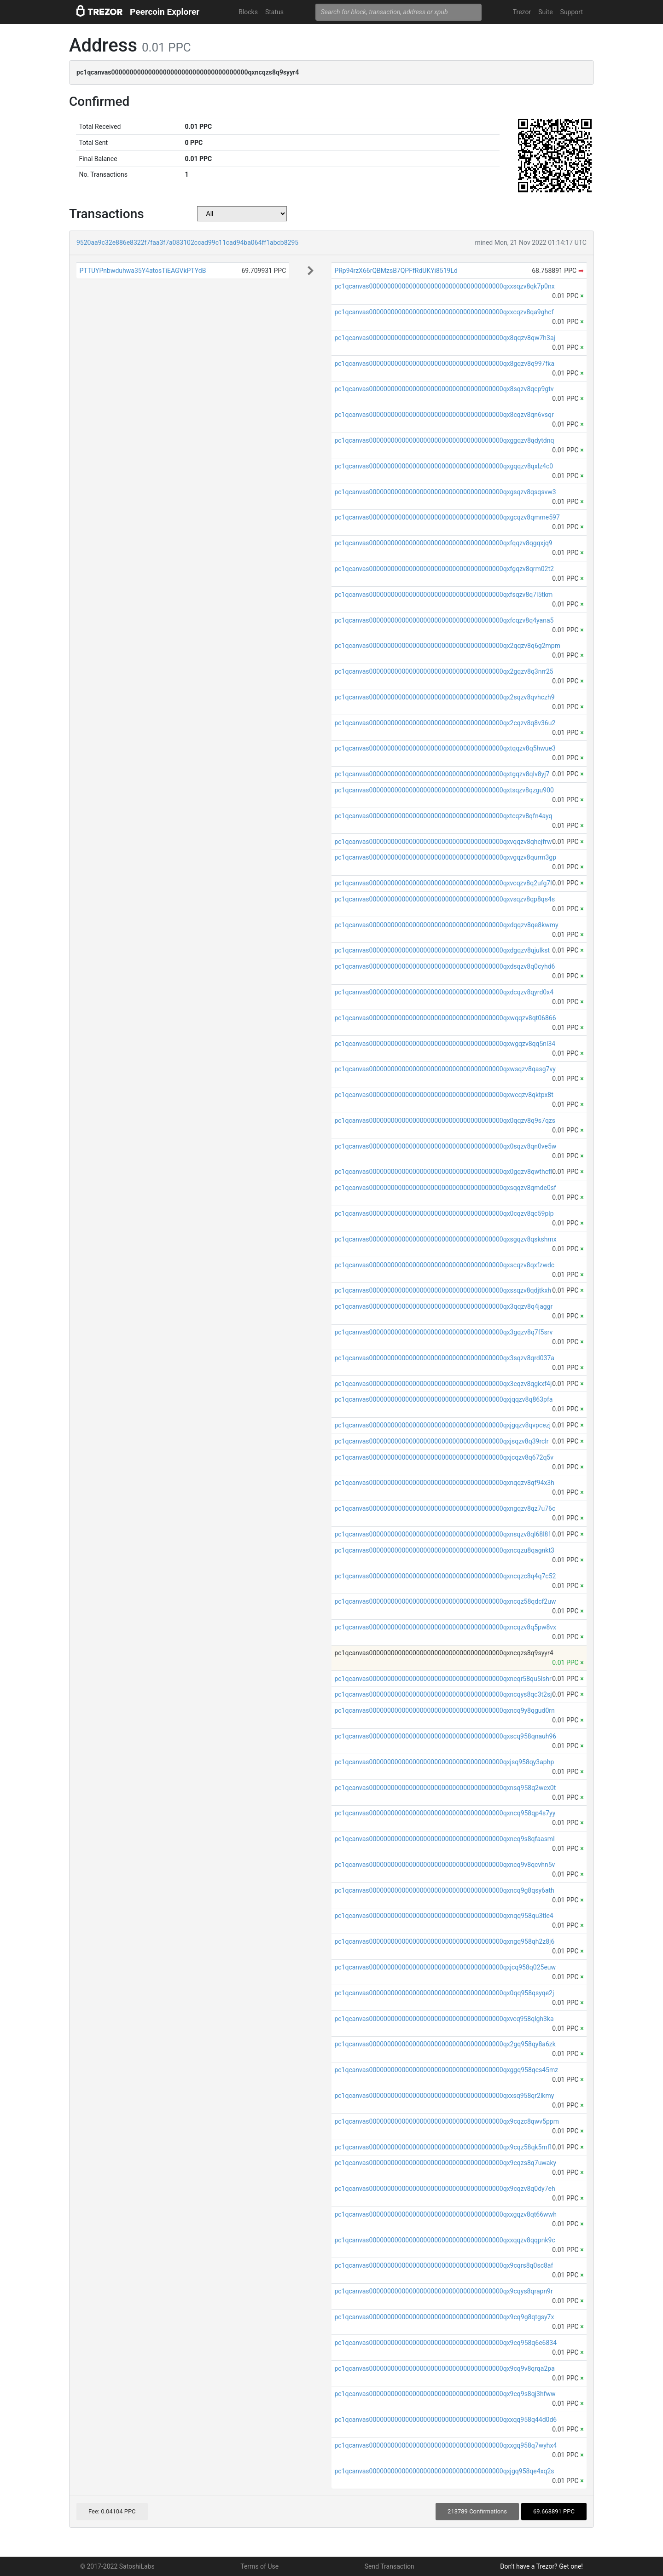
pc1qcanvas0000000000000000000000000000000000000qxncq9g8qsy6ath (444, 1890)
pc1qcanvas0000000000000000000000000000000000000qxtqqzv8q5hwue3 (444, 748)
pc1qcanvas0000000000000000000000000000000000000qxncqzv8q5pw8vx (445, 1627)
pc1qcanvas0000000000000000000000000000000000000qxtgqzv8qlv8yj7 (441, 774)
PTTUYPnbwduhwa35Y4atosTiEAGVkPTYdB (142, 270)
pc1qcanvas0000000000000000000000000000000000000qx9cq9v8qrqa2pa (444, 2368)
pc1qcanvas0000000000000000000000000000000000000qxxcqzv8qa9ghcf (443, 312)
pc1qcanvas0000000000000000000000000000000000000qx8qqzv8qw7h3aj (444, 337)
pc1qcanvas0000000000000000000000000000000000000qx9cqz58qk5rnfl (442, 2147)
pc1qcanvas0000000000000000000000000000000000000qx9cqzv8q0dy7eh (444, 2188)
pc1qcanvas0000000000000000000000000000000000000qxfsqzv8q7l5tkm (443, 594)
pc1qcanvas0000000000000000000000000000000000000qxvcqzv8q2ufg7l (443, 883)
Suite (545, 12)
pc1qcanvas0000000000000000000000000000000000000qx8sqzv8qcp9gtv (443, 389)
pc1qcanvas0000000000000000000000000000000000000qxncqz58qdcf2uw (445, 1601)
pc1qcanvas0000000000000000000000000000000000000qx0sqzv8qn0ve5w (445, 1146)
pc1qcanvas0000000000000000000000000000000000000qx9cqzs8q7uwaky (445, 2162)
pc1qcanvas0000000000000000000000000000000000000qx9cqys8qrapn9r (443, 2291)
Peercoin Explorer (164, 11)
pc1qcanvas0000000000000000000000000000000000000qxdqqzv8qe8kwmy (446, 925)
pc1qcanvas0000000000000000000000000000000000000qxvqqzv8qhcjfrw (443, 841)
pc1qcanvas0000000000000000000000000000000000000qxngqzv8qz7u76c (444, 1508)
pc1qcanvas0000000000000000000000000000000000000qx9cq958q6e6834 (445, 2342)
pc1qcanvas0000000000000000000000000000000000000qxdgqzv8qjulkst (442, 950)
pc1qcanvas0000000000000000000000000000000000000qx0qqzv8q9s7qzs (444, 1120)
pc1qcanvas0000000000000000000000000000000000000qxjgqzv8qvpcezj (442, 1425)
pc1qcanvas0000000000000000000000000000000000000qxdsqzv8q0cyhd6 (444, 966)
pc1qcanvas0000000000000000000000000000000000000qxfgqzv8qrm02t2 (444, 568)
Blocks (248, 12)
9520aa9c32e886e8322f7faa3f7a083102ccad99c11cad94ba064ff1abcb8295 (187, 242)
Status (274, 12)
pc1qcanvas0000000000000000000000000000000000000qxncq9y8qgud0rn (444, 1710)
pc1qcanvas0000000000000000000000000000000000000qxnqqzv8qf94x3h (444, 1482)
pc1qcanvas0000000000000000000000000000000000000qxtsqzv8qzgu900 (444, 790)
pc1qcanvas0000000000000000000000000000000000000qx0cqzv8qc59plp (443, 1213)
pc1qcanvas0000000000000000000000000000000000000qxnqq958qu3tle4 (443, 1915)
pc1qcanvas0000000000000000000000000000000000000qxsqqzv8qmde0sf (445, 1187)
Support (571, 12)
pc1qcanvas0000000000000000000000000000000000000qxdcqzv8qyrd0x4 (443, 992)
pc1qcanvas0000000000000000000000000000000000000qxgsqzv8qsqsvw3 (445, 492)
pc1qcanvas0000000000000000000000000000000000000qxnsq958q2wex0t (445, 1787)
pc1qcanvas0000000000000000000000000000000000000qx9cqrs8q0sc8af (443, 2265)
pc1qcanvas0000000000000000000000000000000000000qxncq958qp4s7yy (444, 1813)
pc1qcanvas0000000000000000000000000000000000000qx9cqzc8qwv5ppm (446, 2121)
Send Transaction (389, 2566)
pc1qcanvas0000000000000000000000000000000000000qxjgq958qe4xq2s (444, 2471)
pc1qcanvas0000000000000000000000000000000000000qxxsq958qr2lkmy (444, 2095)
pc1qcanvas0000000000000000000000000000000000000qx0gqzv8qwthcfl (443, 1171)
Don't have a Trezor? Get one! (541, 2566)
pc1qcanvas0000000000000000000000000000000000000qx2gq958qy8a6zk (445, 2044)
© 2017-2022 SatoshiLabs (117, 2566)
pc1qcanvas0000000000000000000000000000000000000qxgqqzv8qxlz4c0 (443, 466)
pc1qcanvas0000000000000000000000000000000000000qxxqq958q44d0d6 (445, 2419)
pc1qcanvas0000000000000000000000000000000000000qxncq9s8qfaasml (444, 1838)
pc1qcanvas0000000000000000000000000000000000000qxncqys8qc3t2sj (443, 1694)
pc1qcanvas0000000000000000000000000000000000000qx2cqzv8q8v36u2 (444, 723)
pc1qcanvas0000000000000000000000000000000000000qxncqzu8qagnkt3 (444, 1550)
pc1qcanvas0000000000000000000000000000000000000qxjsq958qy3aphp (444, 1762)
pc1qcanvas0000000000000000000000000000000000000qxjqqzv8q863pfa (443, 1399)
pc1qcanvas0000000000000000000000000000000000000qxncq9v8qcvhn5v (444, 1864)
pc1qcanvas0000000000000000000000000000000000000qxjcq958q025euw (445, 1967)
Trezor (522, 12)
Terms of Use (259, 2566)
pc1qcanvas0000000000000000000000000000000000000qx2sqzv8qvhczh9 (444, 697)
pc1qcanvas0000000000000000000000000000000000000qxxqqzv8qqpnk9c (444, 2240)
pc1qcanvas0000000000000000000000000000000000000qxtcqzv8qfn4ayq (443, 816)
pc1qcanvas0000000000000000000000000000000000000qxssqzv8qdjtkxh (442, 1290)
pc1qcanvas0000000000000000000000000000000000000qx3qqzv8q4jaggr (443, 1306)
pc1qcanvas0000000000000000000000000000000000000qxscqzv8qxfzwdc (444, 1265)
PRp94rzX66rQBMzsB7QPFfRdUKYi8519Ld (396, 270)
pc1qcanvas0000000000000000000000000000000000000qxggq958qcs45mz (446, 2070)
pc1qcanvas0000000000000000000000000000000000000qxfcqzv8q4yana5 (443, 620)
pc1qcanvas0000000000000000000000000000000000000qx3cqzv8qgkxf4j (443, 1383)
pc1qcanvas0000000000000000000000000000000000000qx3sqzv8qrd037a (444, 1358)
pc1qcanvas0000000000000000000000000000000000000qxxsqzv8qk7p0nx (444, 286)
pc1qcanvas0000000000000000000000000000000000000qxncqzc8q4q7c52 (445, 1576)
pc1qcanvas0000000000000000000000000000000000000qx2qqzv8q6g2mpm (447, 645)
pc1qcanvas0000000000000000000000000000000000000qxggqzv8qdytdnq (444, 440)
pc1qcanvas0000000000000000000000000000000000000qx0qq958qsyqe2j (444, 1993)
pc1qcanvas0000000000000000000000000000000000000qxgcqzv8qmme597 (446, 517)
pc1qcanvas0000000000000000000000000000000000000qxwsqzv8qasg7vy (444, 1069)
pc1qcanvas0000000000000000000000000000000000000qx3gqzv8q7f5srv (443, 1332)
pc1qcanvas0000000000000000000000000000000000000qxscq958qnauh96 (445, 1736)
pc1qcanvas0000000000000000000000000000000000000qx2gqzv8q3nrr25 (443, 671)
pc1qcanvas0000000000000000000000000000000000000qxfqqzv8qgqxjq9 (443, 543)
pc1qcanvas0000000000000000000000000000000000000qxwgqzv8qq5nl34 (444, 1043)
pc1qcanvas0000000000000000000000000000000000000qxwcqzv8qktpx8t (443, 1094)
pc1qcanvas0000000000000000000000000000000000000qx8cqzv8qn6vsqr (443, 414)
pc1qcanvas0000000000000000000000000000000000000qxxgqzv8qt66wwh (445, 2214)
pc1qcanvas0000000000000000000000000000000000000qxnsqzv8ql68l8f (442, 1534)
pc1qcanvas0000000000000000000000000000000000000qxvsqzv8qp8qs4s (444, 899)
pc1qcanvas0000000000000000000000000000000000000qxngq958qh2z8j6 (444, 1941)
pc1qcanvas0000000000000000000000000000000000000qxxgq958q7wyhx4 (445, 2445)
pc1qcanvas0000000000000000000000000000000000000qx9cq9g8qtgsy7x (444, 2317)
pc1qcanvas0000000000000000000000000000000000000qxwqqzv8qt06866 (445, 1018)
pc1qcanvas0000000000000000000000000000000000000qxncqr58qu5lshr (442, 1678)
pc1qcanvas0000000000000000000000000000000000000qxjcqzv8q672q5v (443, 1457)
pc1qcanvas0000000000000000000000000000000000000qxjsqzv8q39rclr (441, 1441)
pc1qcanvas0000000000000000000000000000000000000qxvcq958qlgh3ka (443, 2018)
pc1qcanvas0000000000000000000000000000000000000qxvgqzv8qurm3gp (445, 857)
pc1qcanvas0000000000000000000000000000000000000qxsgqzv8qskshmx (445, 1239)
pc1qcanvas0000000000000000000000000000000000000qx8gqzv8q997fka (444, 363)
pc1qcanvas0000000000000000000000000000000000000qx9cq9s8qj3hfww (444, 2393)
